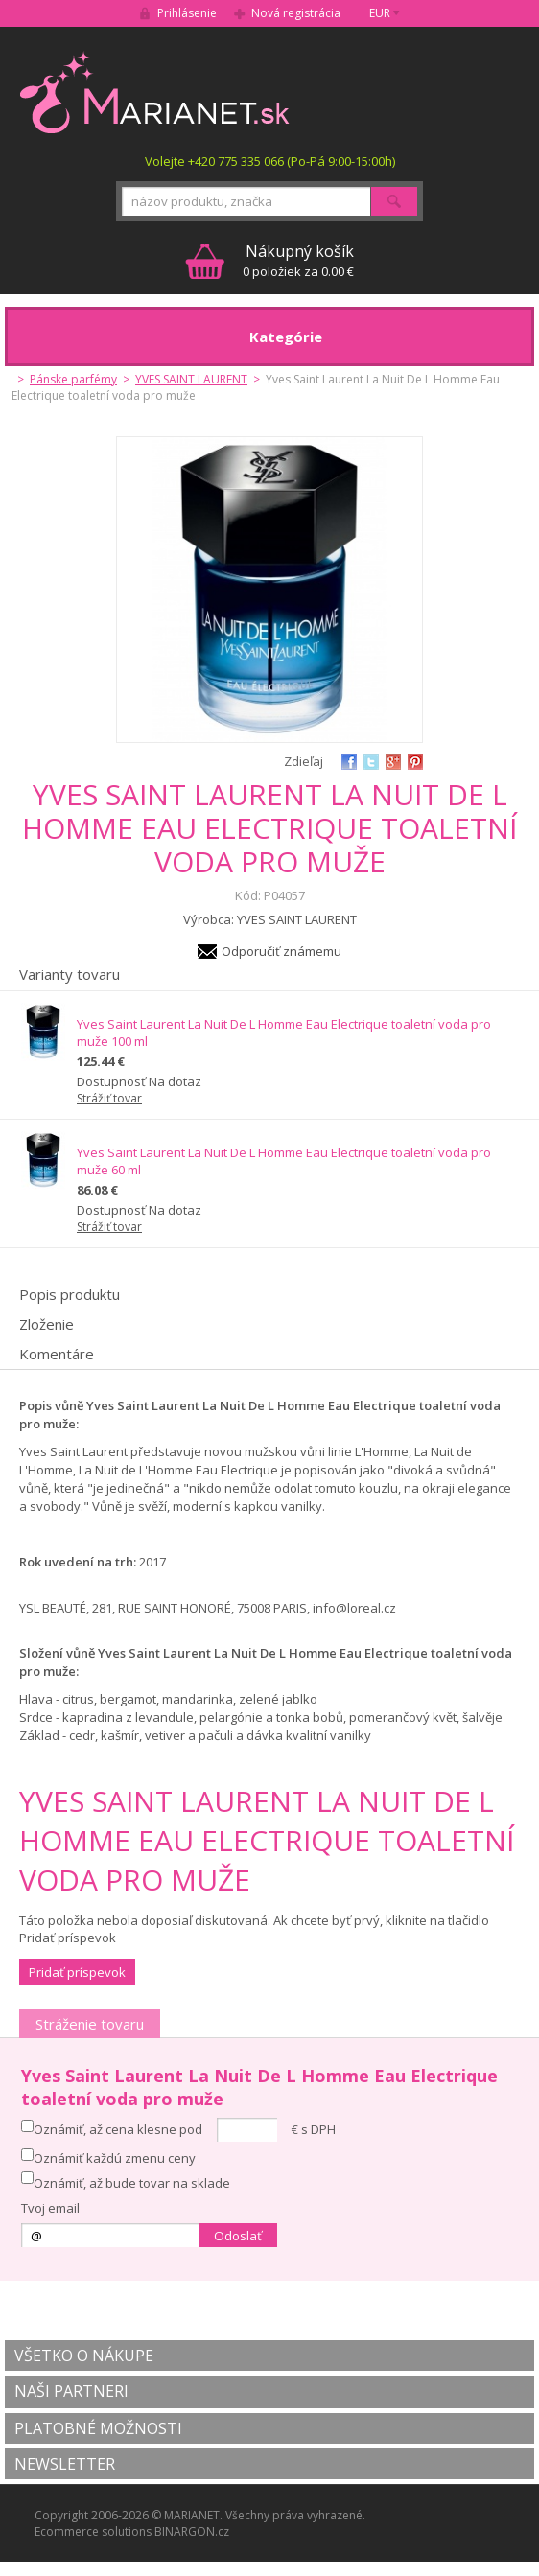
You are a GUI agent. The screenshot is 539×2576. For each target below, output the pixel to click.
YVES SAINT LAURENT (191, 379)
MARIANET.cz (156, 92)
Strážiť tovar (109, 1098)
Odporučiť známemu (281, 951)
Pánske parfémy (73, 379)
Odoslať (238, 2235)
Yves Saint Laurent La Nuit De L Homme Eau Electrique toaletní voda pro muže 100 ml (284, 1032)
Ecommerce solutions (93, 2531)
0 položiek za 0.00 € (298, 260)
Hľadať (394, 201)
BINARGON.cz (191, 2531)
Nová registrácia (295, 13)
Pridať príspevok (77, 1972)
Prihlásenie (187, 13)
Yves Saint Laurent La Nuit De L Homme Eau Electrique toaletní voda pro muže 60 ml (284, 1161)
